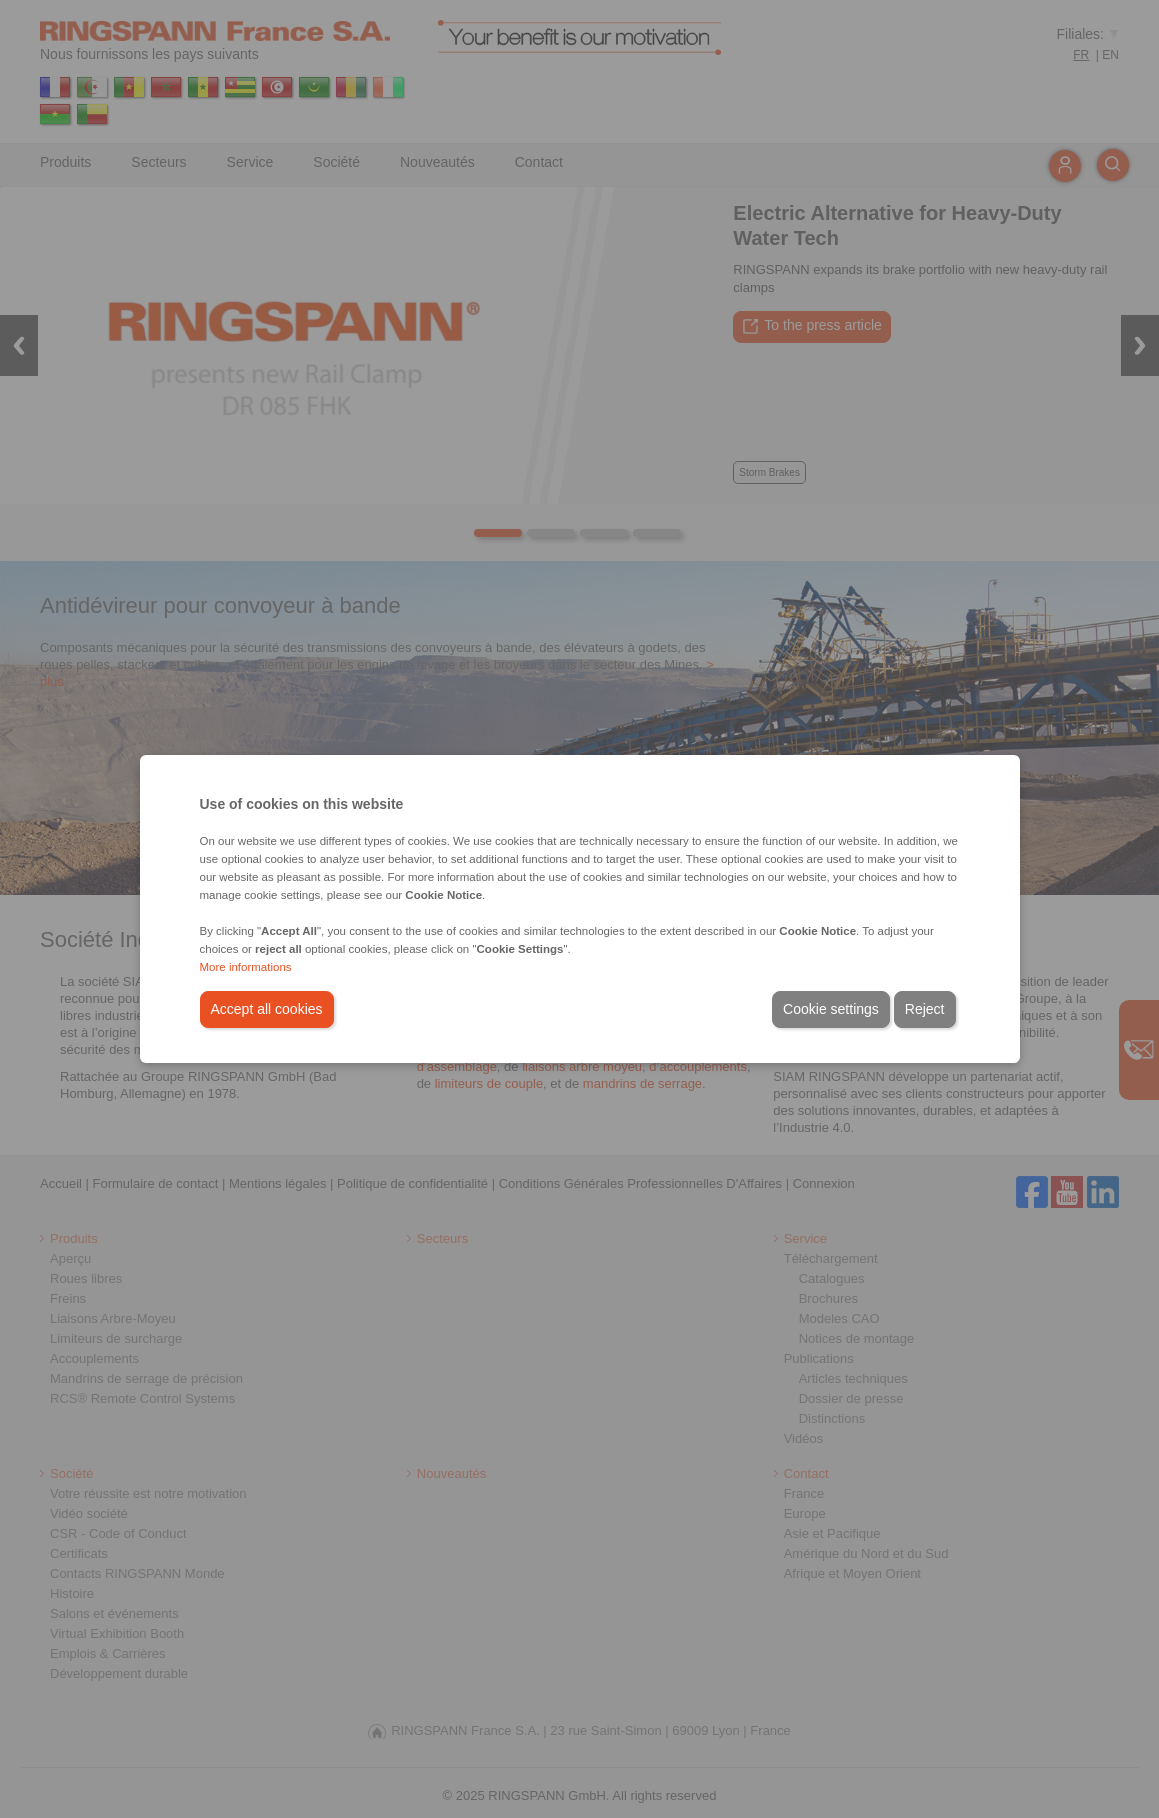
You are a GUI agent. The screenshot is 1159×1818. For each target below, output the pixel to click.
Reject (925, 1009)
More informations (246, 967)
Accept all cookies (267, 1009)
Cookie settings (831, 1009)
